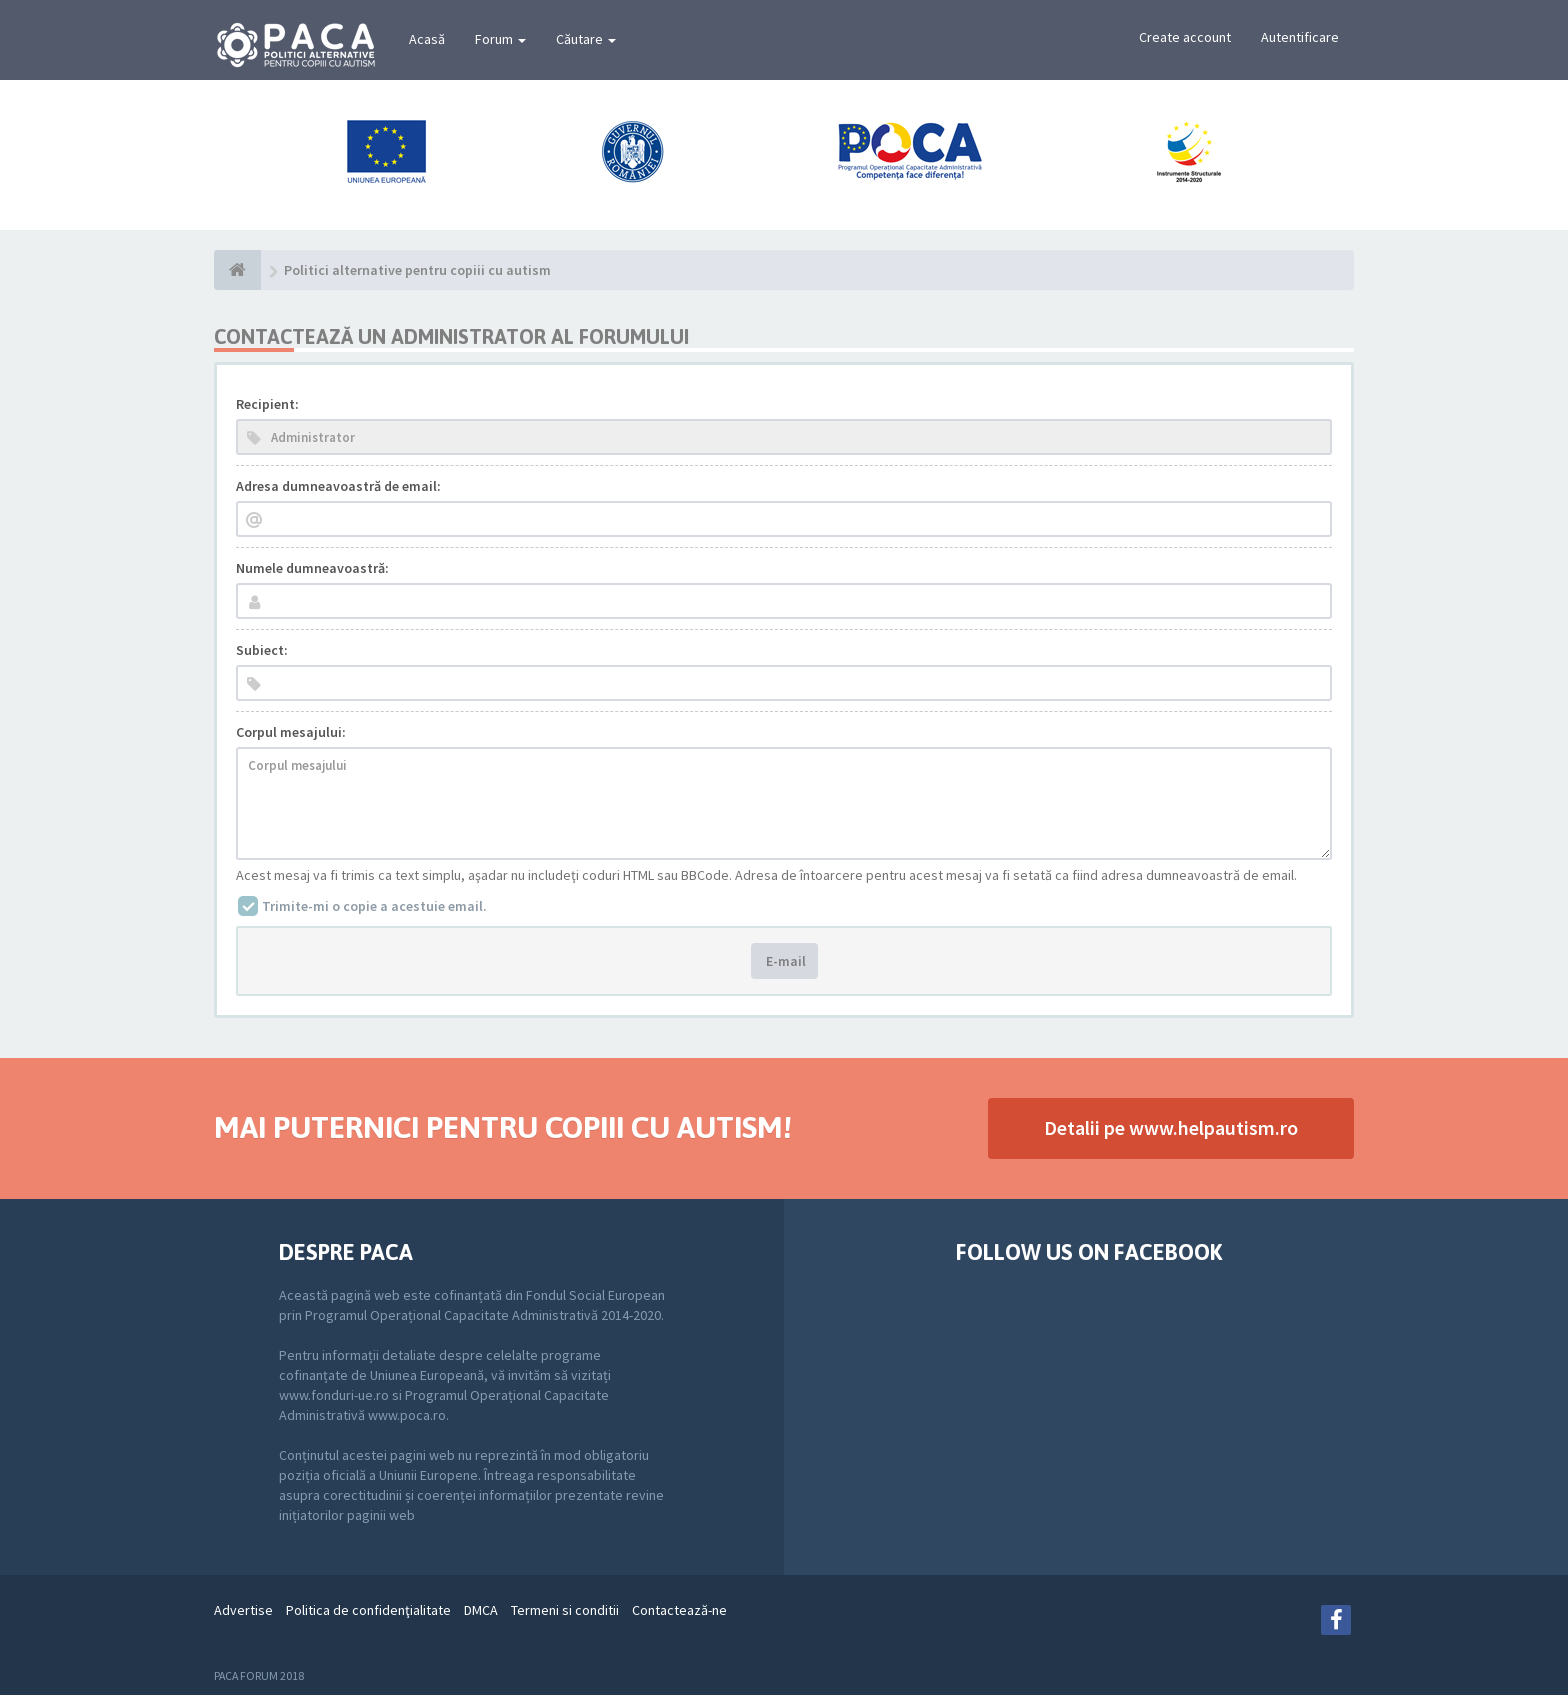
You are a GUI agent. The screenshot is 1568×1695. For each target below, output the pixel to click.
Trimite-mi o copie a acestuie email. (374, 906)
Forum (500, 39)
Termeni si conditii (565, 1610)
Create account (1185, 37)
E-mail (784, 961)
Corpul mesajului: (291, 732)
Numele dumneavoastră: (312, 568)
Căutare (586, 39)
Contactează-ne (679, 1610)
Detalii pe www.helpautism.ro (1171, 1127)
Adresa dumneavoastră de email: (338, 486)
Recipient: (267, 404)
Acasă (427, 39)
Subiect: (262, 650)
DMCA (481, 1610)
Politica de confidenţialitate (368, 1610)
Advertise (243, 1610)
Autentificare (1300, 37)
